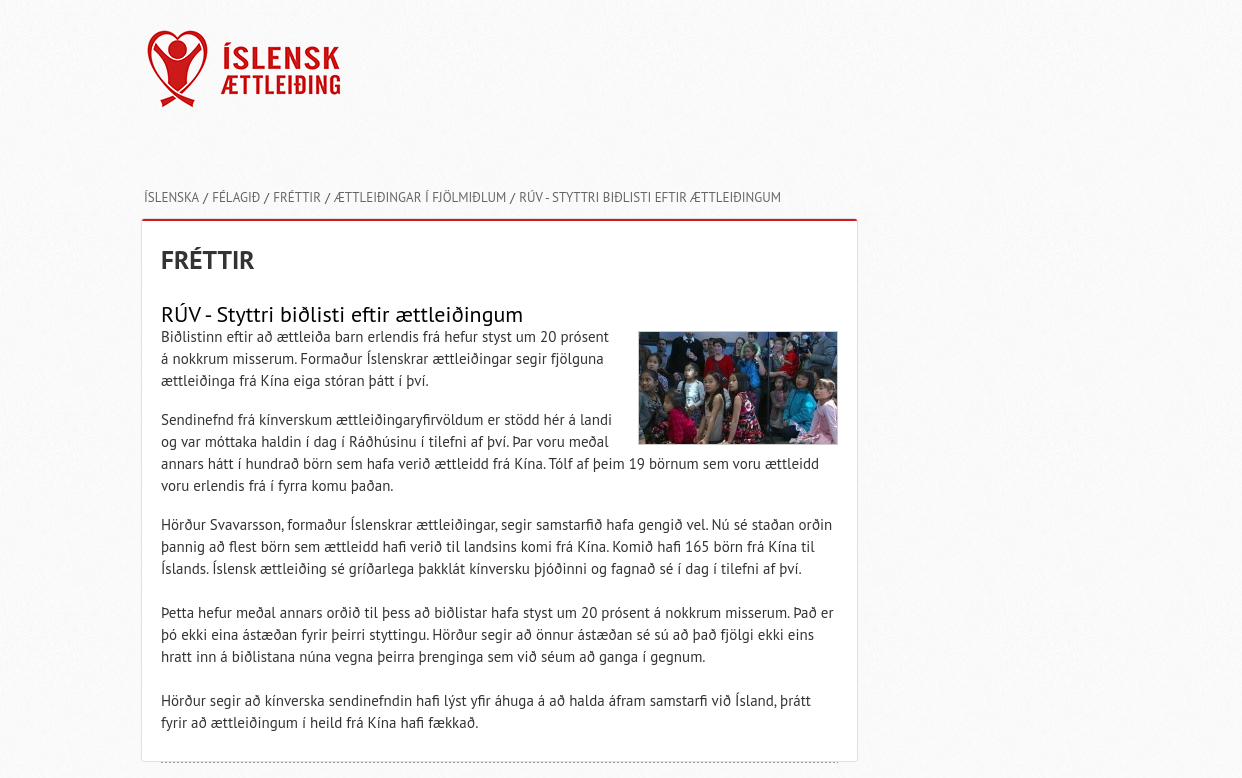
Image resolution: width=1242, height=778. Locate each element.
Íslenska (171, 197)
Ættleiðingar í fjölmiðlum (420, 197)
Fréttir (297, 197)
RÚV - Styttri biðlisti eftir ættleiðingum (650, 197)
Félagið (236, 197)
